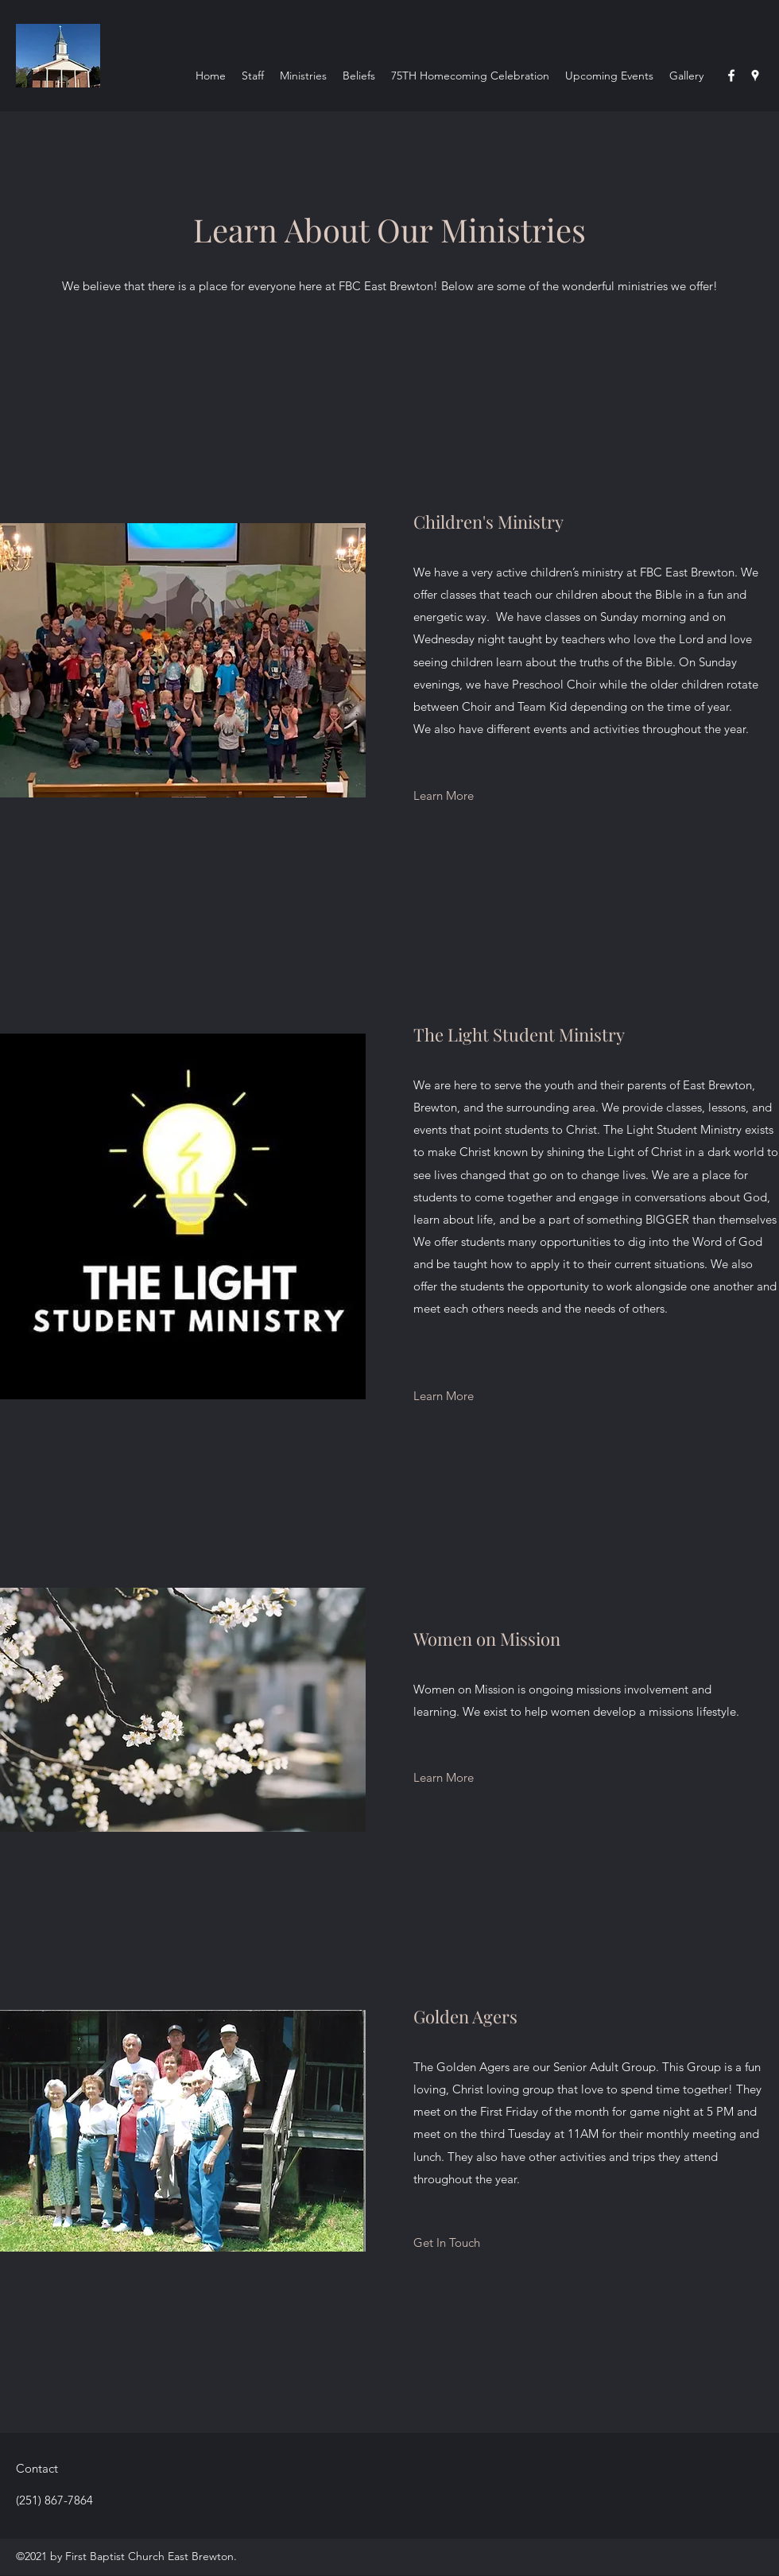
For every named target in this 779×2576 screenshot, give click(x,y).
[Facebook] (731, 75)
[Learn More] (443, 796)
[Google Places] (755, 75)
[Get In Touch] (447, 2243)
